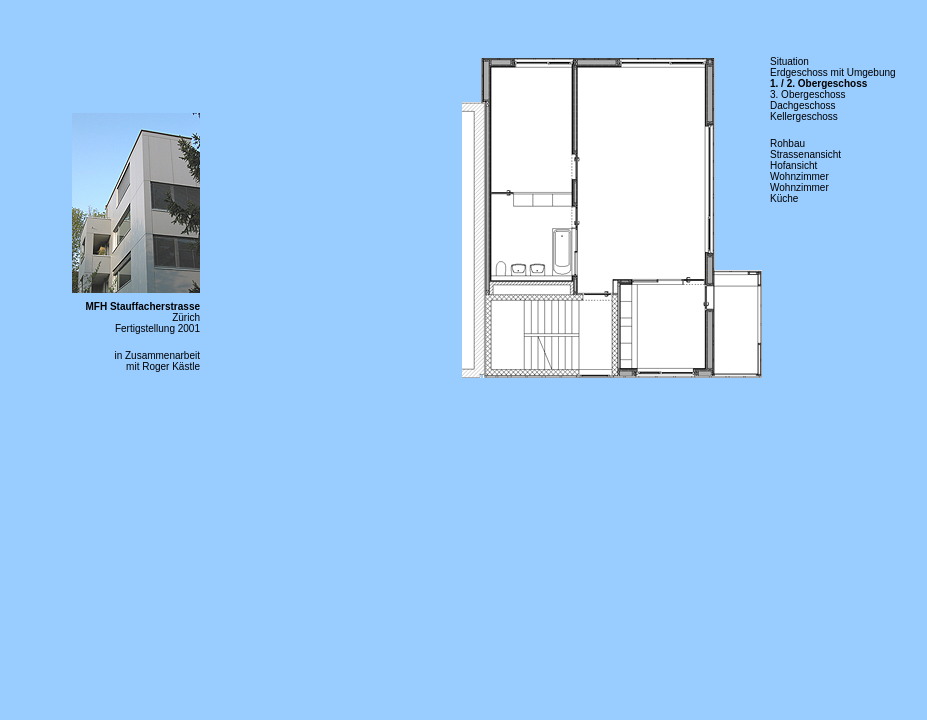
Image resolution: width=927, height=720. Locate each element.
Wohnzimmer (799, 176)
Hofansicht (793, 165)
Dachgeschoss (803, 105)
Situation (789, 61)
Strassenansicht (805, 154)
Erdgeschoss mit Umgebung (833, 72)
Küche (784, 198)
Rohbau (787, 143)
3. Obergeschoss (808, 94)
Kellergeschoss (804, 116)
